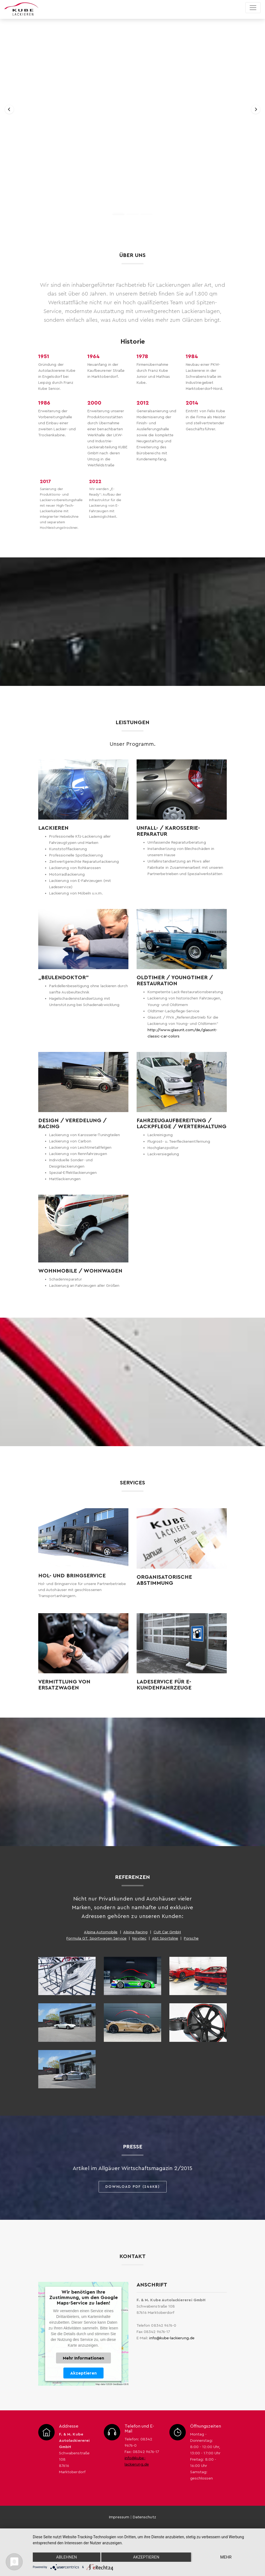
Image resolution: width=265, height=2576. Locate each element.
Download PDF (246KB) (132, 2186)
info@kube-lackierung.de (171, 2338)
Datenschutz (144, 2517)
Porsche (191, 1938)
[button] (9, 109)
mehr (226, 2557)
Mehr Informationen (83, 2358)
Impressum (119, 2517)
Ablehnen (66, 2557)
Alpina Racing (135, 1932)
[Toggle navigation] (253, 7)
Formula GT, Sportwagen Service (96, 1938)
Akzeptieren (83, 2373)
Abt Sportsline (165, 1938)
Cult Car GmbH (167, 1932)
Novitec (139, 1938)
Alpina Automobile (100, 1932)
